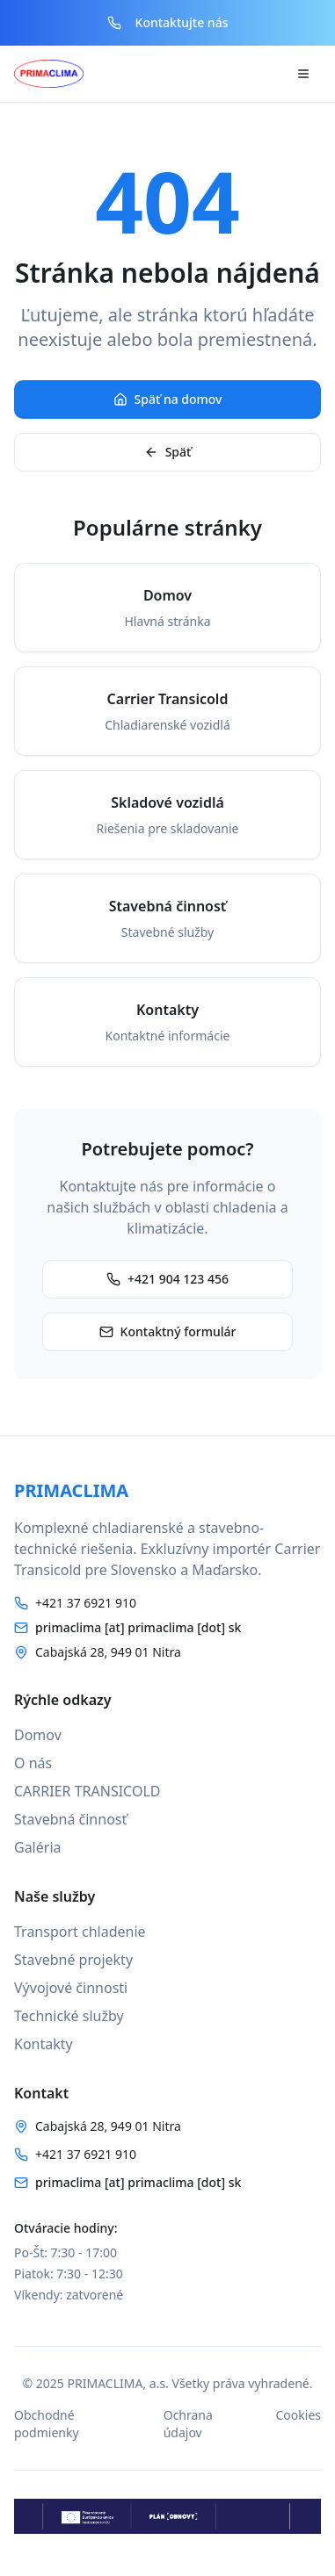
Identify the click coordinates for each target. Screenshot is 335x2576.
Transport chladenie (80, 1931)
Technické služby (69, 2016)
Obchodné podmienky (46, 2424)
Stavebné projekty (73, 1959)
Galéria (38, 1847)
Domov (38, 1735)
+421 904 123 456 (167, 1278)
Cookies (298, 2415)
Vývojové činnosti (70, 1987)
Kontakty (43, 2044)
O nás (33, 1763)
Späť (168, 451)
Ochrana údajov (188, 2424)
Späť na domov (167, 399)
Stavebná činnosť (70, 1819)
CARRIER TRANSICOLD (87, 1791)
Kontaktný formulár (168, 1331)
